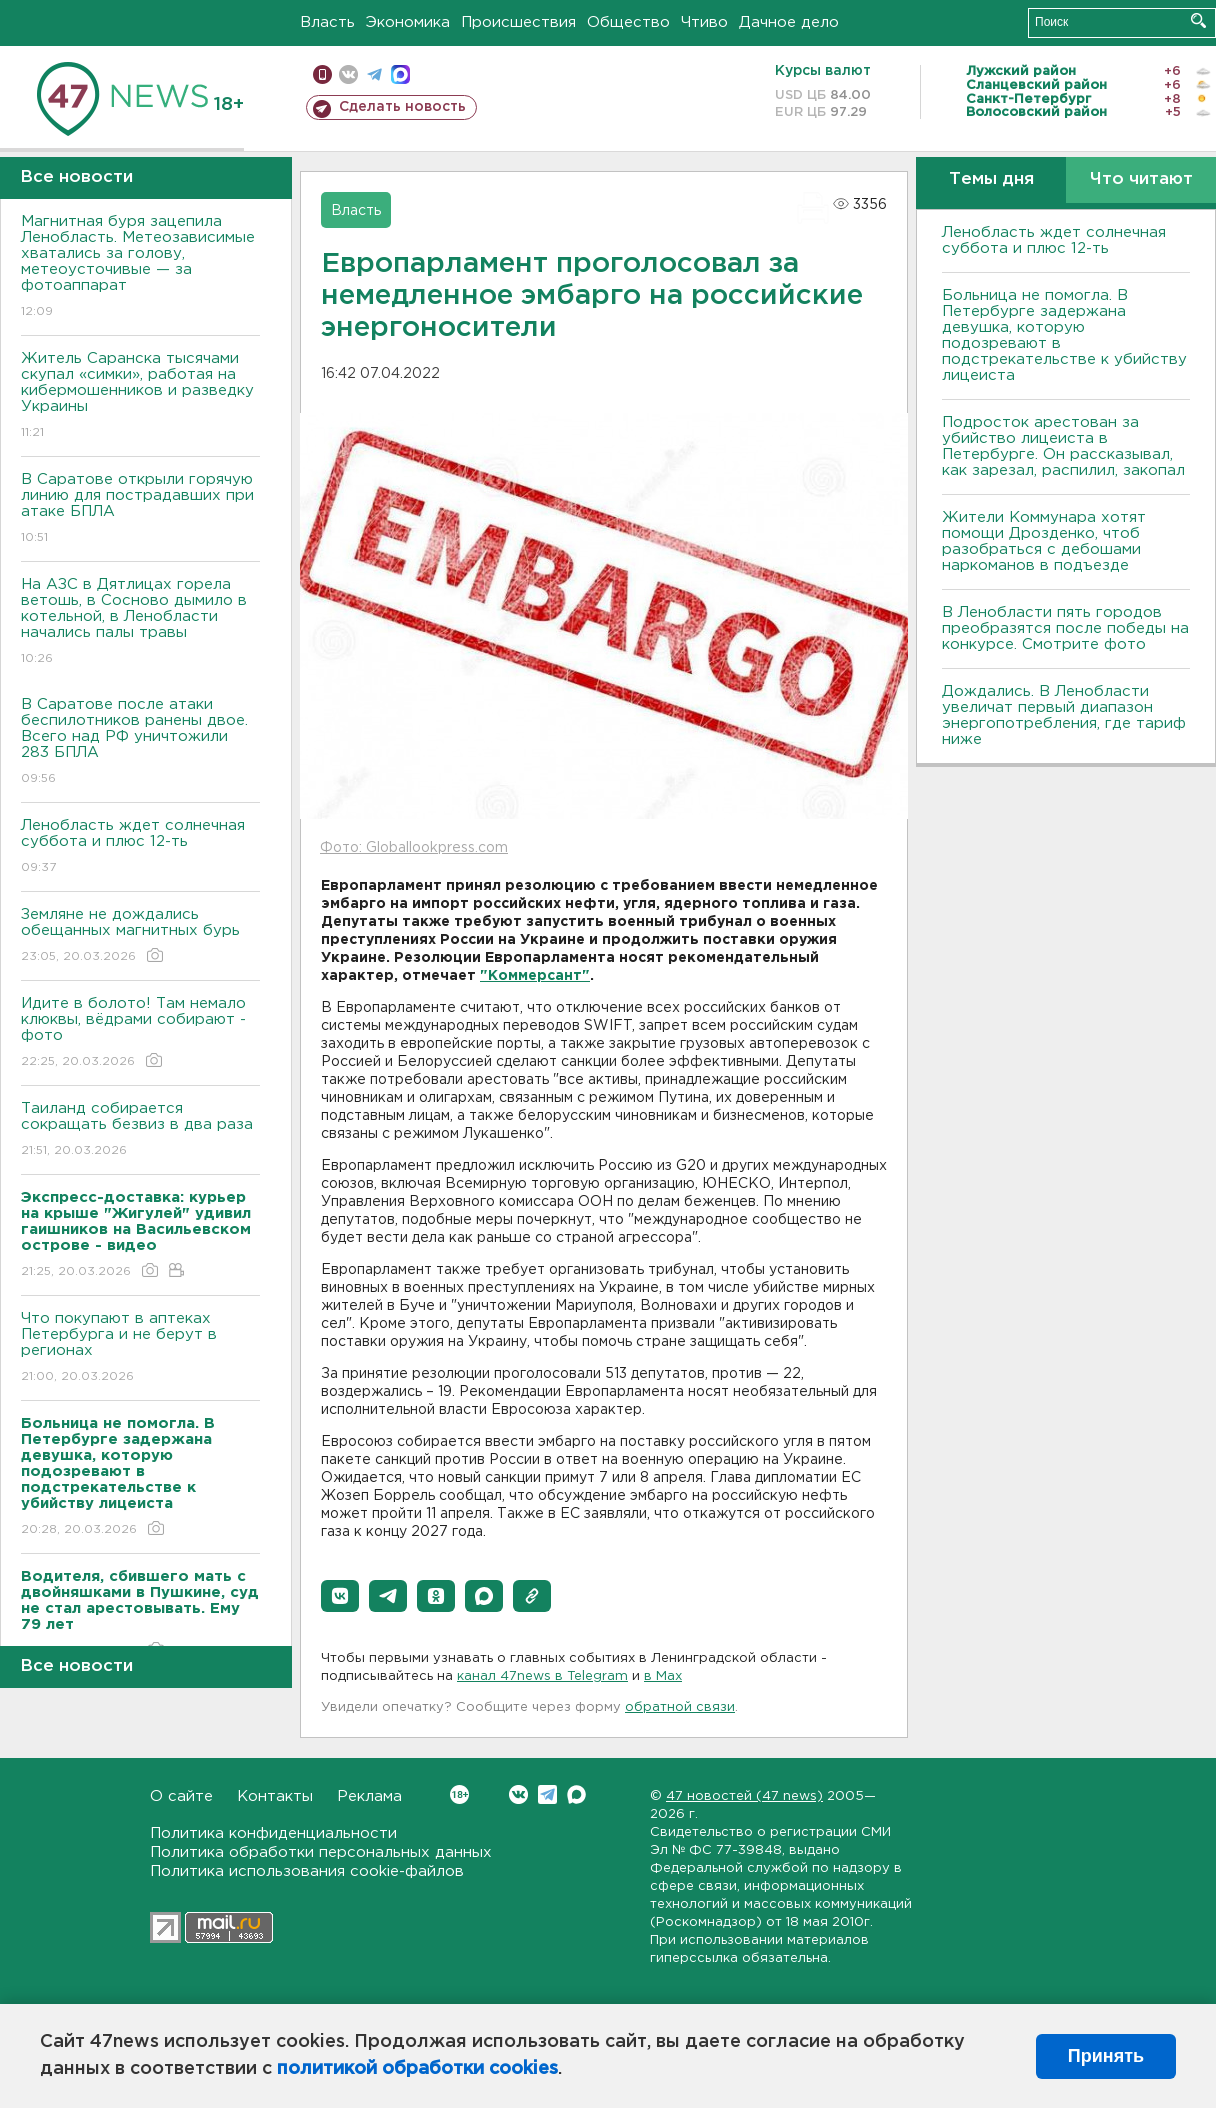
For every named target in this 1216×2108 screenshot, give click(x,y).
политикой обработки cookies (417, 2069)
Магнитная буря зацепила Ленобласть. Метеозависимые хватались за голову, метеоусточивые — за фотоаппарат (140, 267)
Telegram (547, 1794)
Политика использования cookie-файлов (307, 1871)
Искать (1198, 20)
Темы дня (991, 179)
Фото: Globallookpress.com (414, 848)
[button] (340, 1596)
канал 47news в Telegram (542, 1676)
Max (576, 1794)
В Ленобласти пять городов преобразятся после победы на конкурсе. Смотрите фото (1065, 628)
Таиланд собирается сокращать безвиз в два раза (140, 1130)
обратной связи (680, 1707)
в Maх (663, 1676)
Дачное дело (789, 22)
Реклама (369, 1796)
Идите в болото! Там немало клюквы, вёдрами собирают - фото (140, 1033)
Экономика (408, 22)
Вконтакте (459, 1794)
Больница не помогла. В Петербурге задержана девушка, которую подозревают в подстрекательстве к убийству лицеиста (1064, 335)
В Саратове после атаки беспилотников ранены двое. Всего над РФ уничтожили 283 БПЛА (140, 742)
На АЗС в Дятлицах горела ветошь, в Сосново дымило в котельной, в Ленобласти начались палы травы (140, 622)
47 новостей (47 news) (744, 1796)
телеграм (374, 74)
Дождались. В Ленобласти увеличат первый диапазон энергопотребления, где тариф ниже (1064, 715)
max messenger (400, 74)
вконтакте (348, 74)
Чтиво (704, 22)
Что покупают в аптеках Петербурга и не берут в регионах (140, 1348)
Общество (628, 22)
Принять (1106, 2056)
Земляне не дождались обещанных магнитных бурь (140, 936)
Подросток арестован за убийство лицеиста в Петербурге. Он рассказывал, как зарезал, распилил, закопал (1063, 446)
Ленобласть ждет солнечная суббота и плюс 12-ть (140, 847)
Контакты (275, 1796)
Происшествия (518, 22)
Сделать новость (402, 107)
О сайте (181, 1796)
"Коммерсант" (535, 976)
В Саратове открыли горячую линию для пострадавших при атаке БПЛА (140, 509)
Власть (327, 22)
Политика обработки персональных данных (321, 1852)
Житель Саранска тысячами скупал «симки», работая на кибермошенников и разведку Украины (140, 396)
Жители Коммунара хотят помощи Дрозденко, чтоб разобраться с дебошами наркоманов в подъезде (1044, 541)
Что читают (1141, 179)
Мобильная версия (322, 74)
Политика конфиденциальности (273, 1833)
